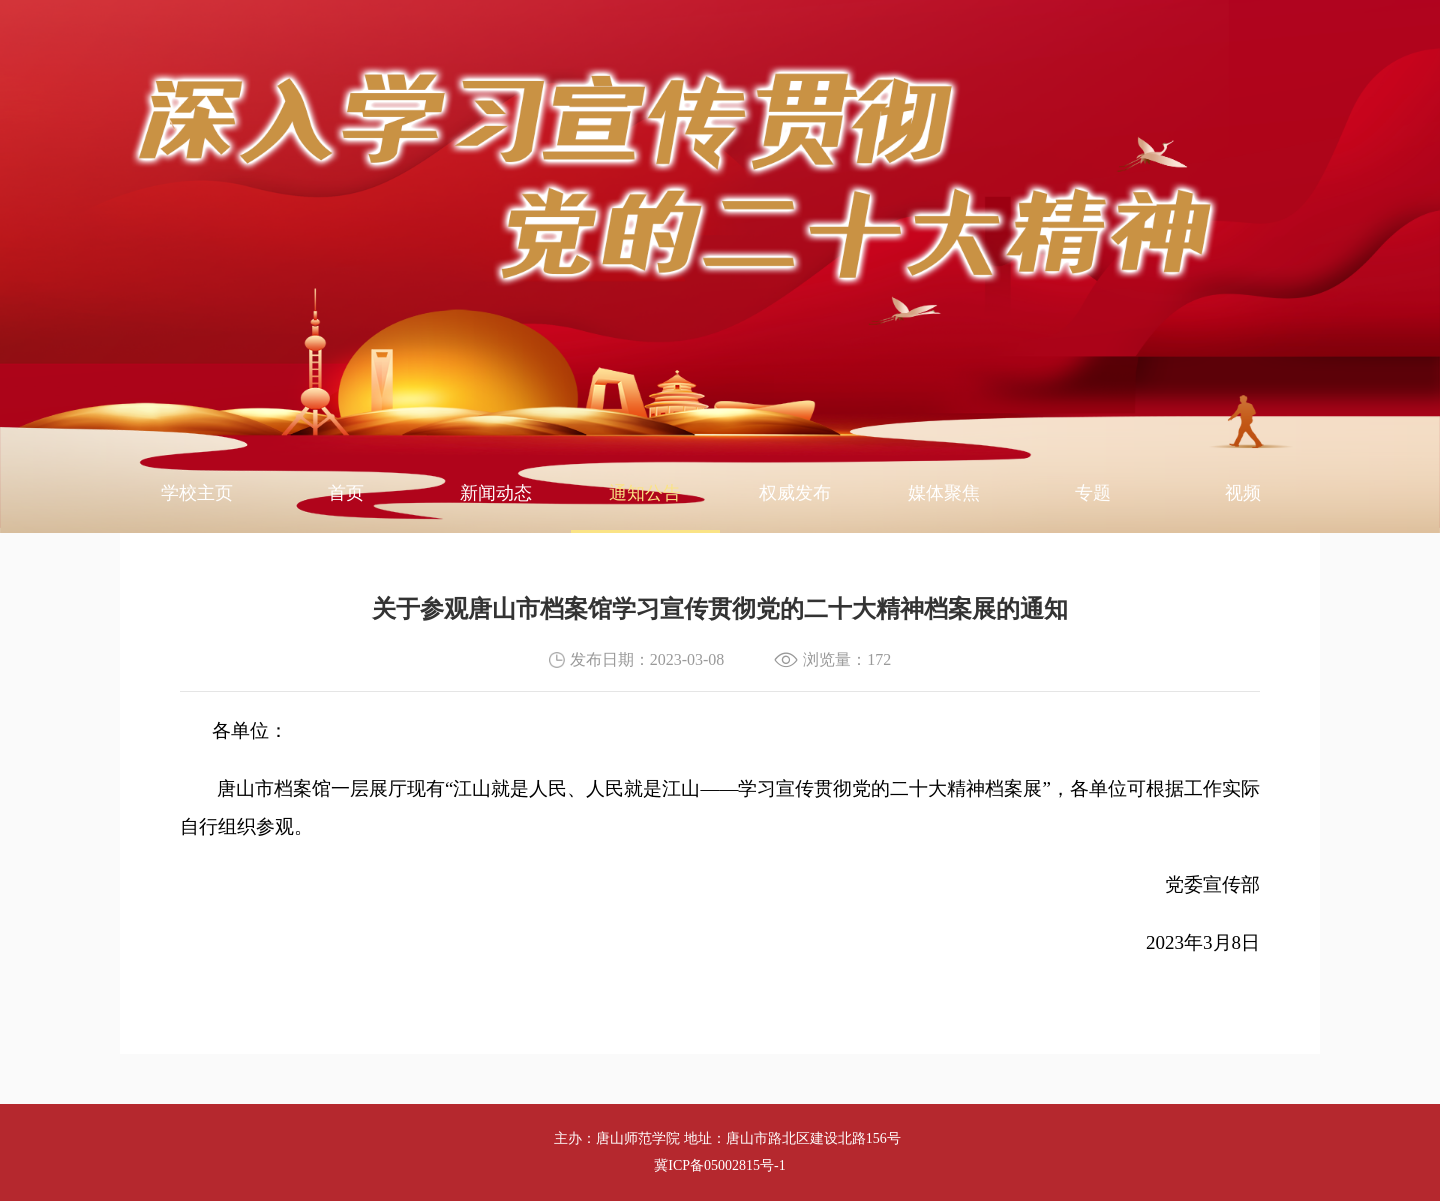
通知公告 (645, 493)
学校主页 (197, 493)
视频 (1243, 493)
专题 (1093, 493)
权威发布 (795, 493)
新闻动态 (496, 493)
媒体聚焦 (944, 493)
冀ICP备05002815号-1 (719, 1165)
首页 (346, 493)
